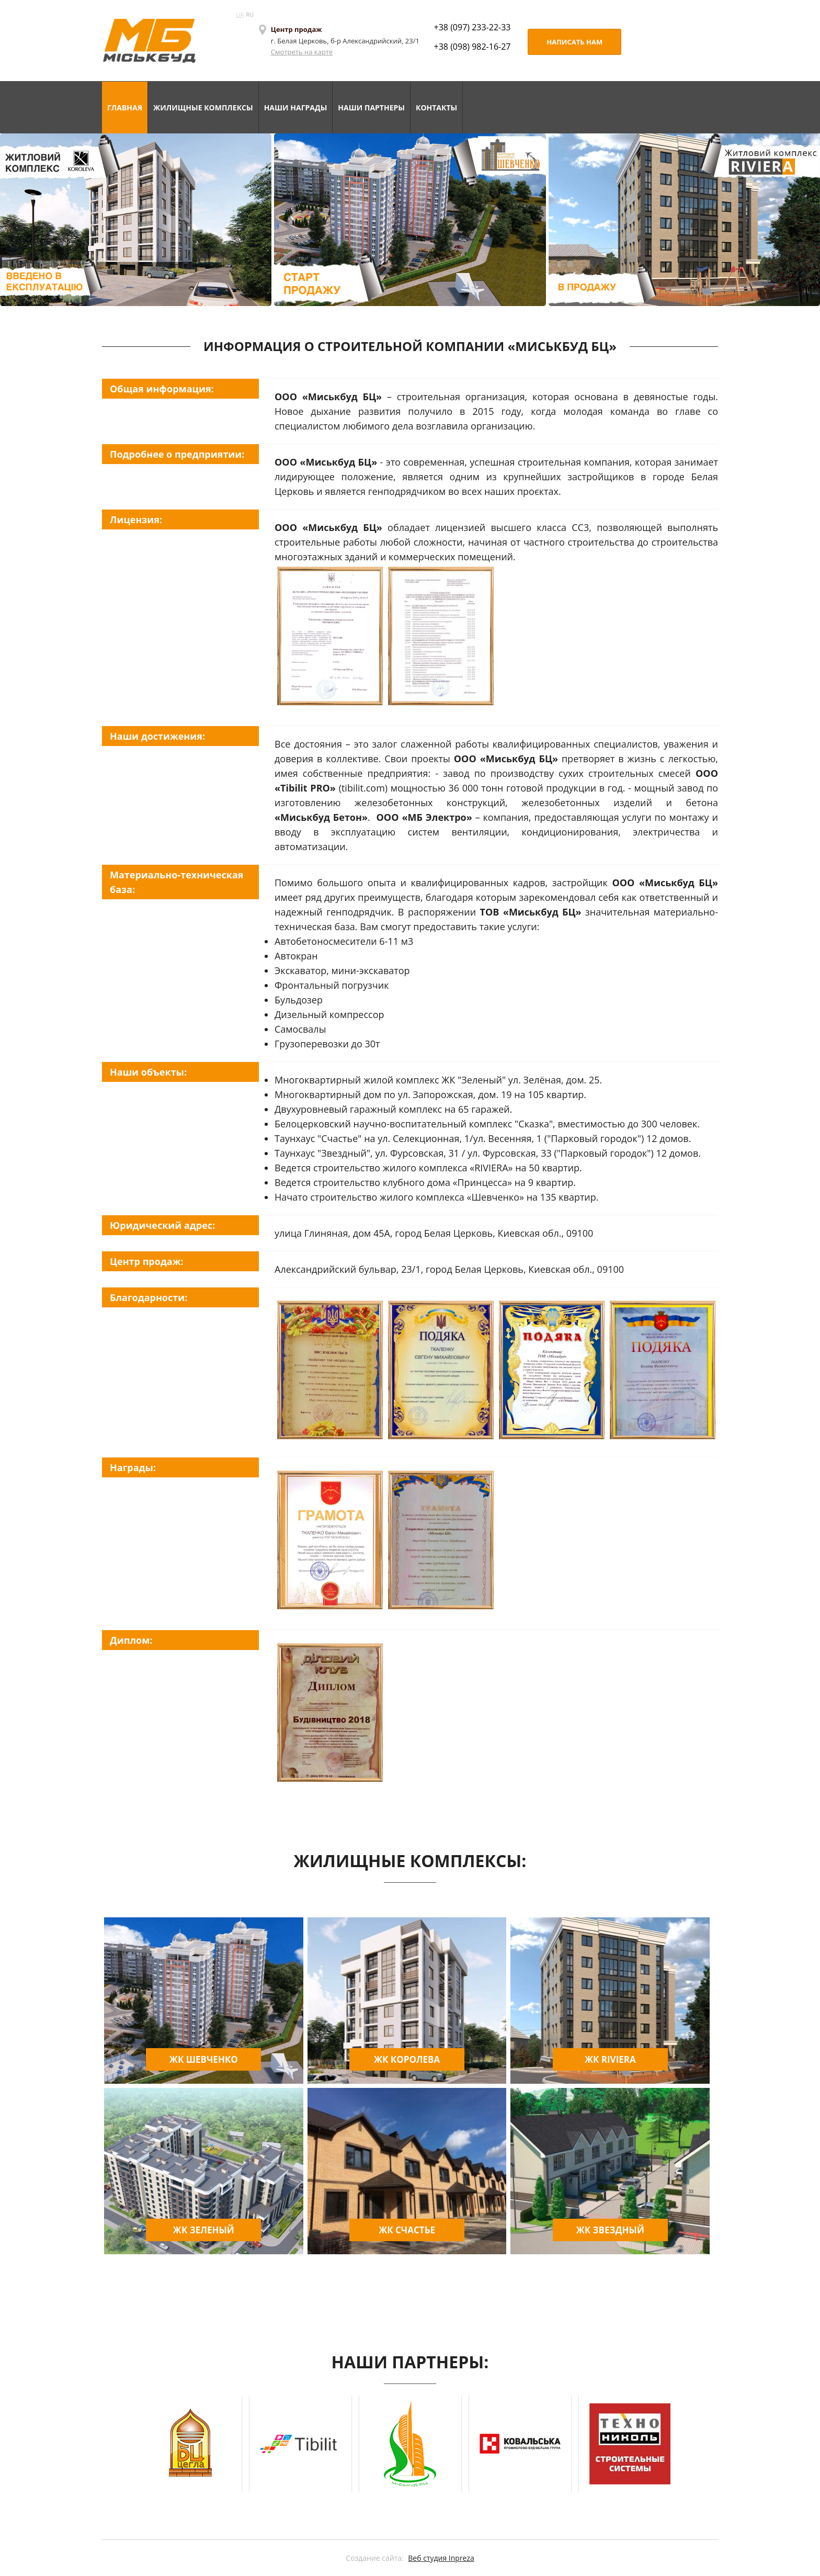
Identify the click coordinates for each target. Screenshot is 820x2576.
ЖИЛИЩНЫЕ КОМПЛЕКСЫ (203, 107)
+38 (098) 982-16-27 (472, 46)
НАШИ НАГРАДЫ (295, 107)
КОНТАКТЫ (436, 107)
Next (669, 2443)
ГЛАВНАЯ (124, 107)
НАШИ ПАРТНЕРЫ (371, 107)
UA (240, 14)
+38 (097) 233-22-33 (472, 27)
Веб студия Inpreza (441, 2558)
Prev (151, 2443)
